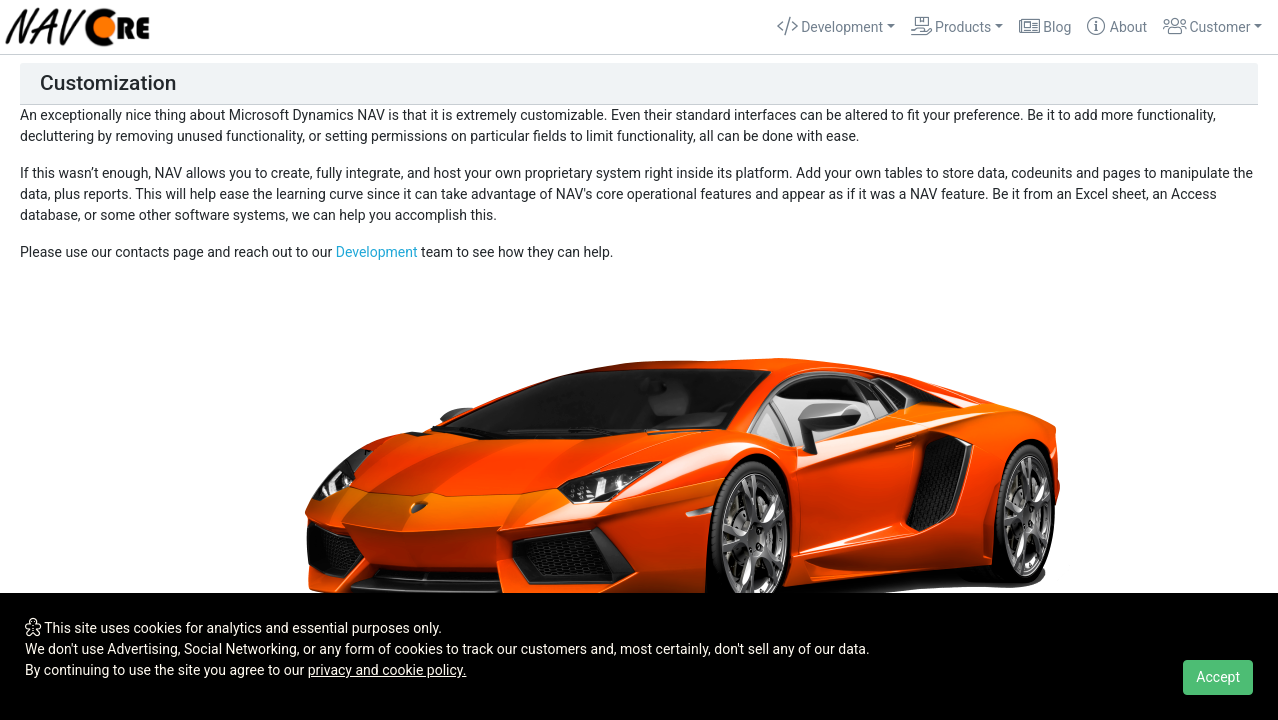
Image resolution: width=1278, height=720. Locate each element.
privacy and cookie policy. (387, 670)
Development (377, 252)
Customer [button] (1206, 27)
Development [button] (830, 27)
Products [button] (951, 27)
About (1117, 27)
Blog (1045, 27)
